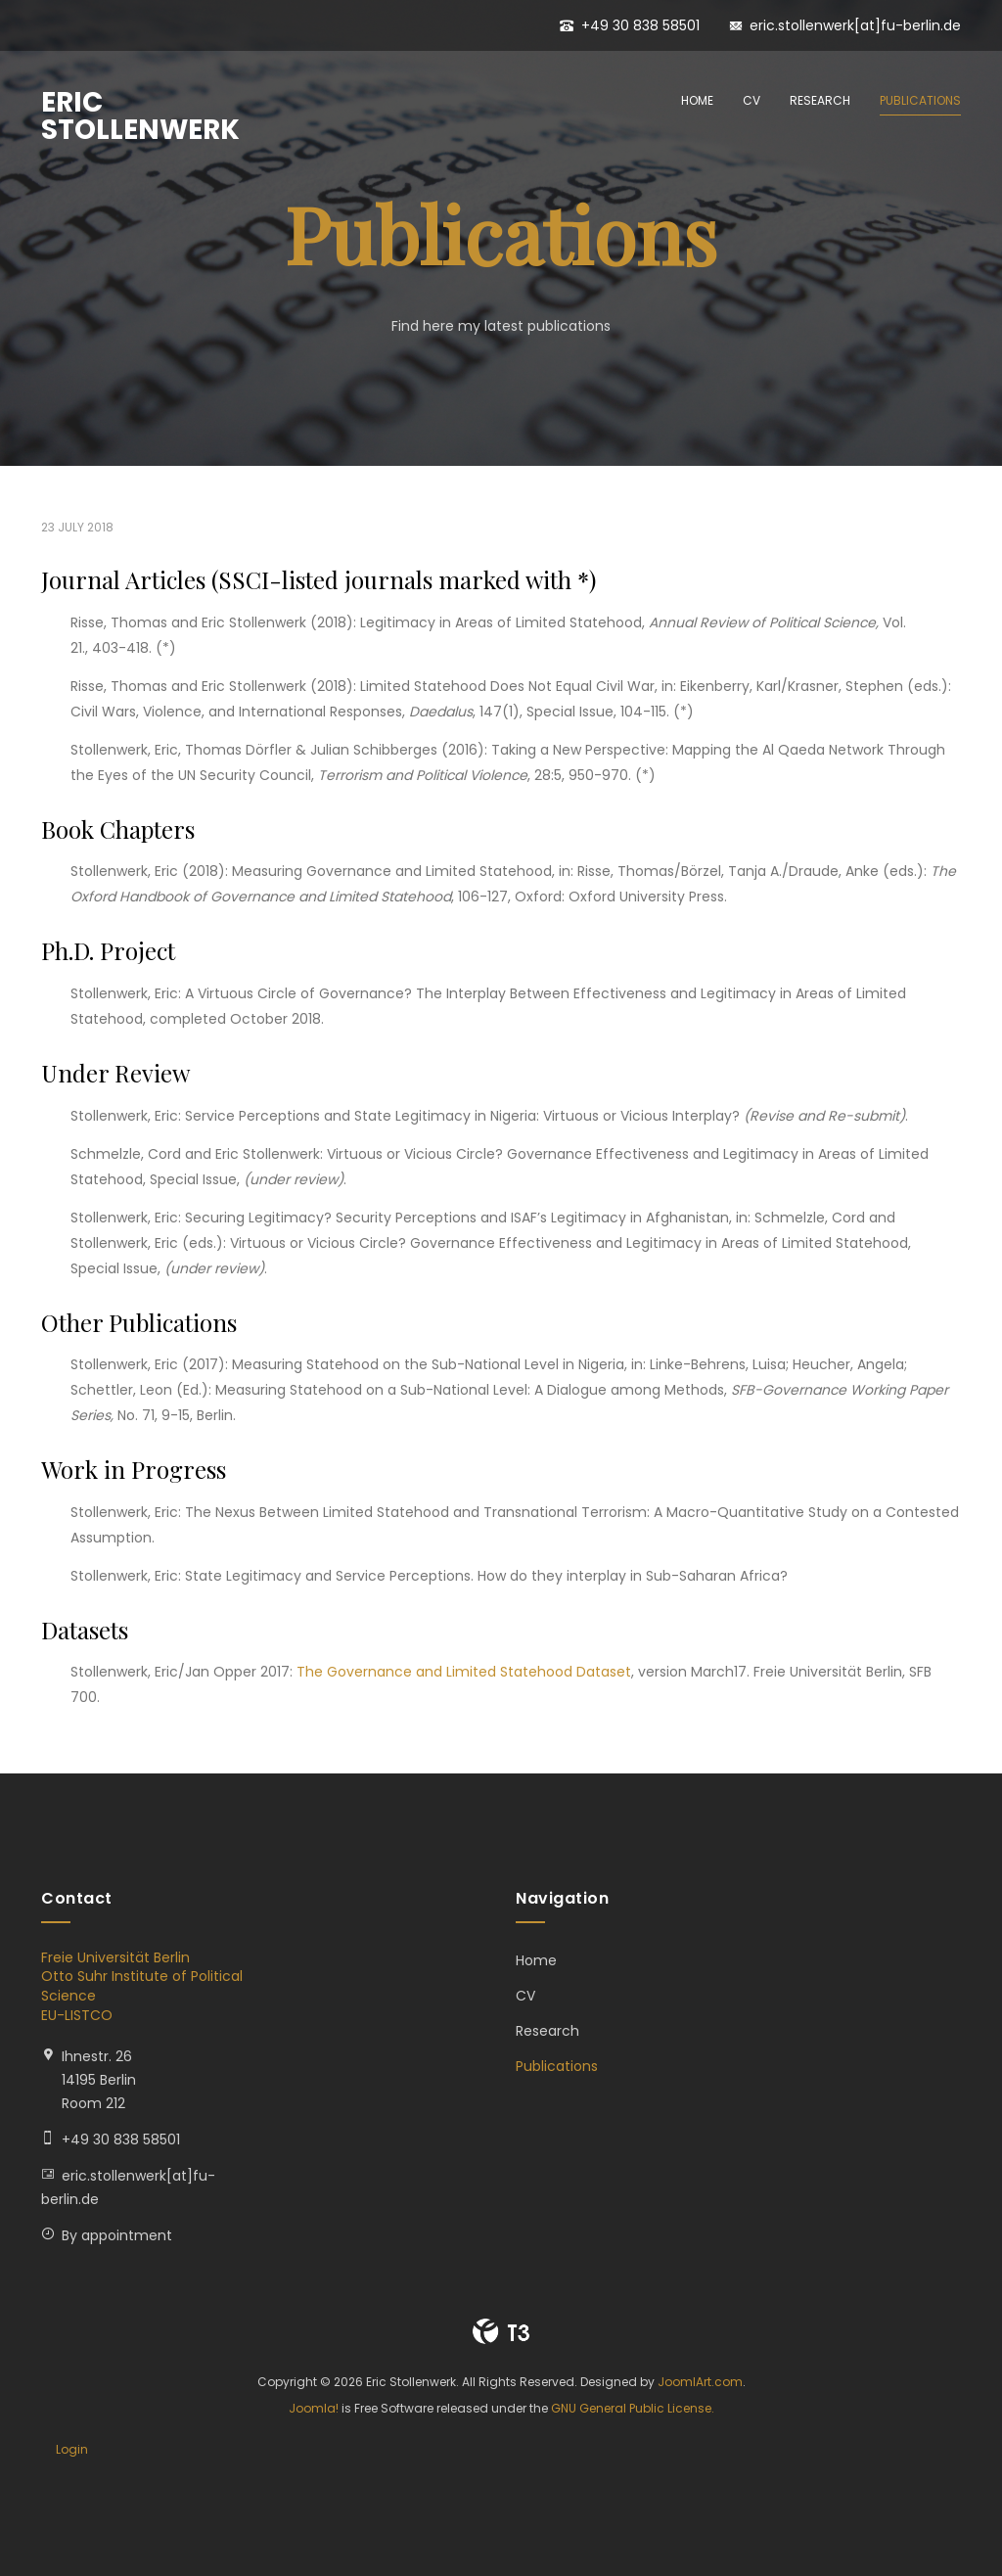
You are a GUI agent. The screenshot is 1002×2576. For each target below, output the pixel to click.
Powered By (501, 2331)
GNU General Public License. (632, 2408)
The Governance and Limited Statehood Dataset (463, 1671)
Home (697, 100)
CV (751, 100)
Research (820, 100)
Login (72, 2449)
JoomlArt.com (700, 2381)
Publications (920, 100)
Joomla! (314, 2408)
